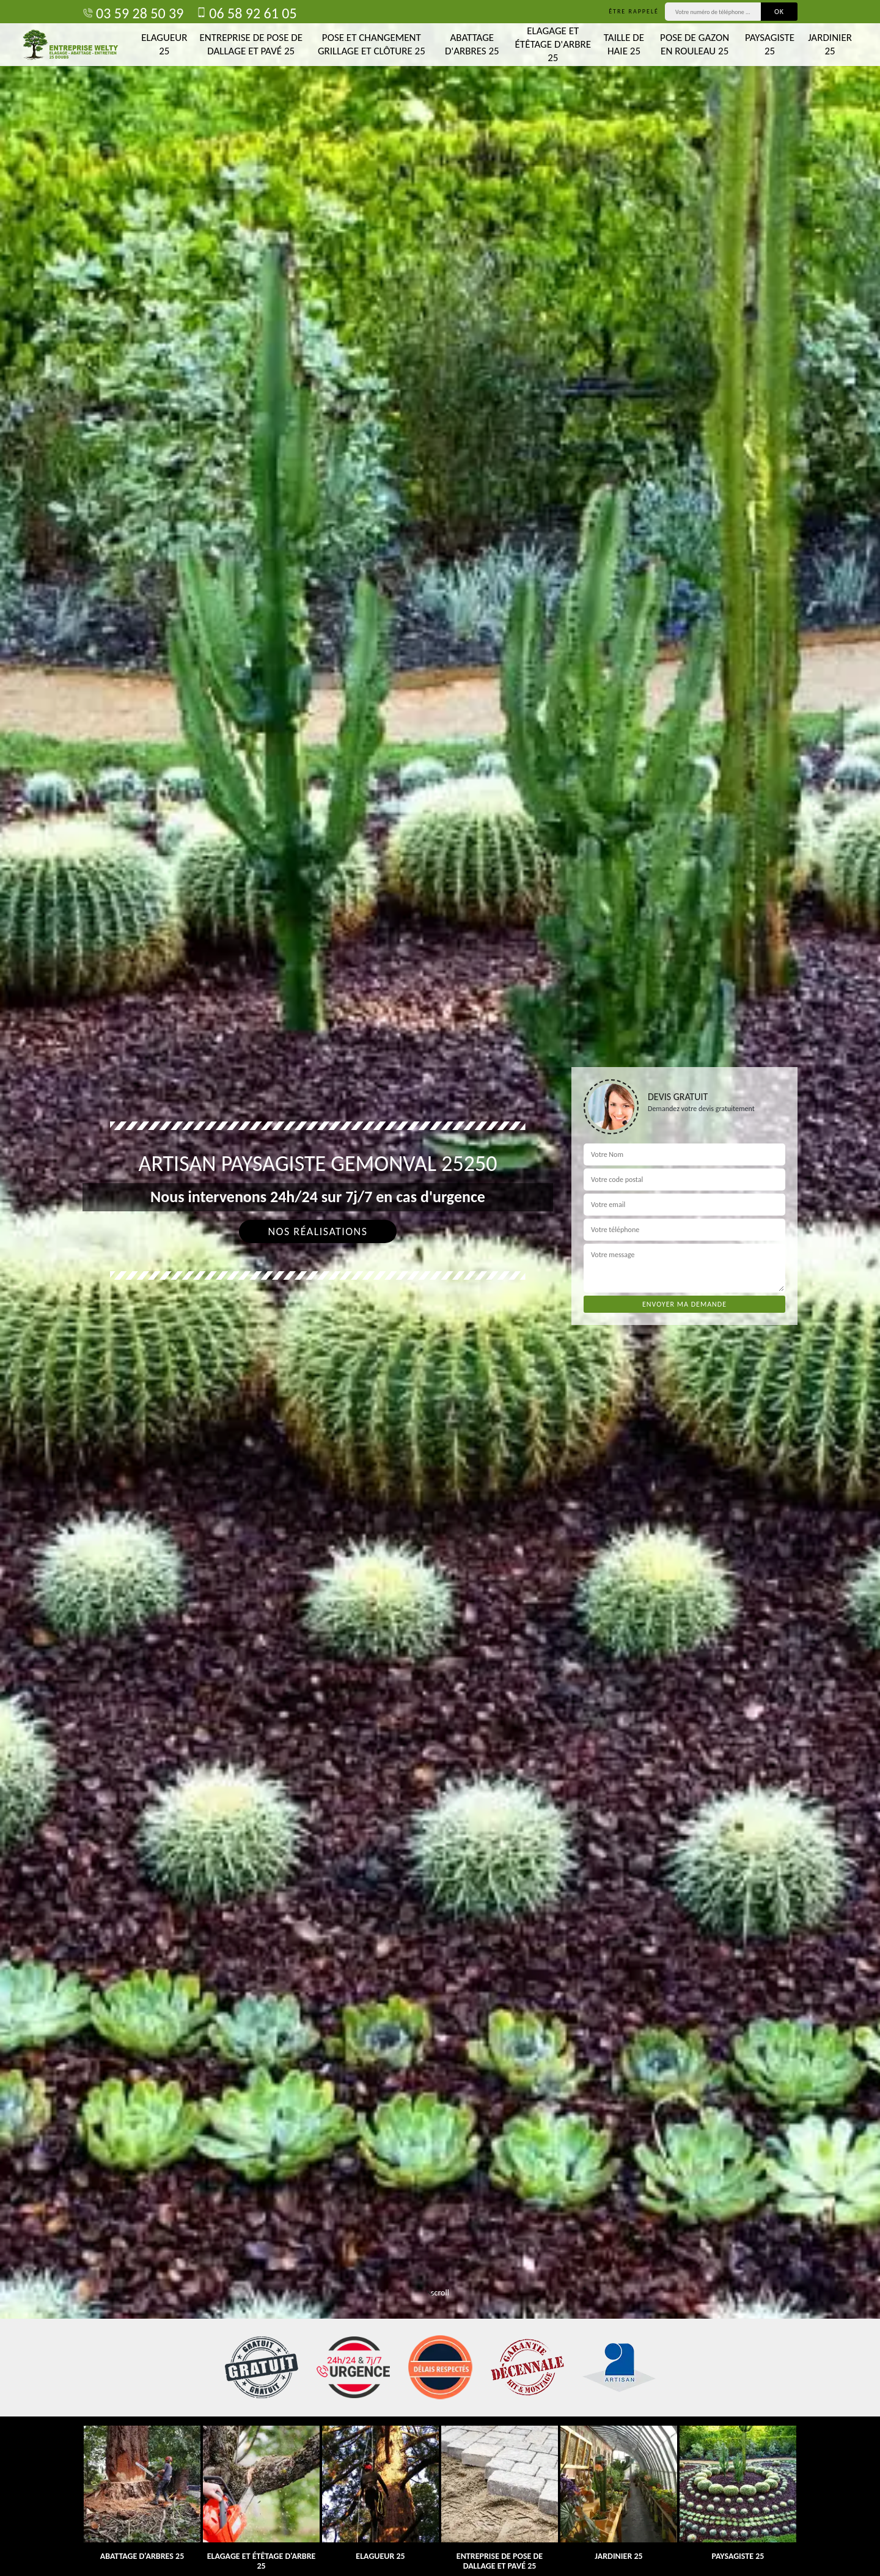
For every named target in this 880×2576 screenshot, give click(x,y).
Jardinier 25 (830, 44)
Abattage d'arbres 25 (472, 44)
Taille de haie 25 (624, 44)
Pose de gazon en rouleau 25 (694, 44)
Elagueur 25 (164, 44)
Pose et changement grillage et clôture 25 (371, 44)
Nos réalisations (317, 1231)
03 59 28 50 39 (132, 13)
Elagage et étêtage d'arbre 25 (553, 44)
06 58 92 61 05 (246, 13)
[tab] (440, 1288)
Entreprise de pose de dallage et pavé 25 (250, 44)
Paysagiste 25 (769, 44)
